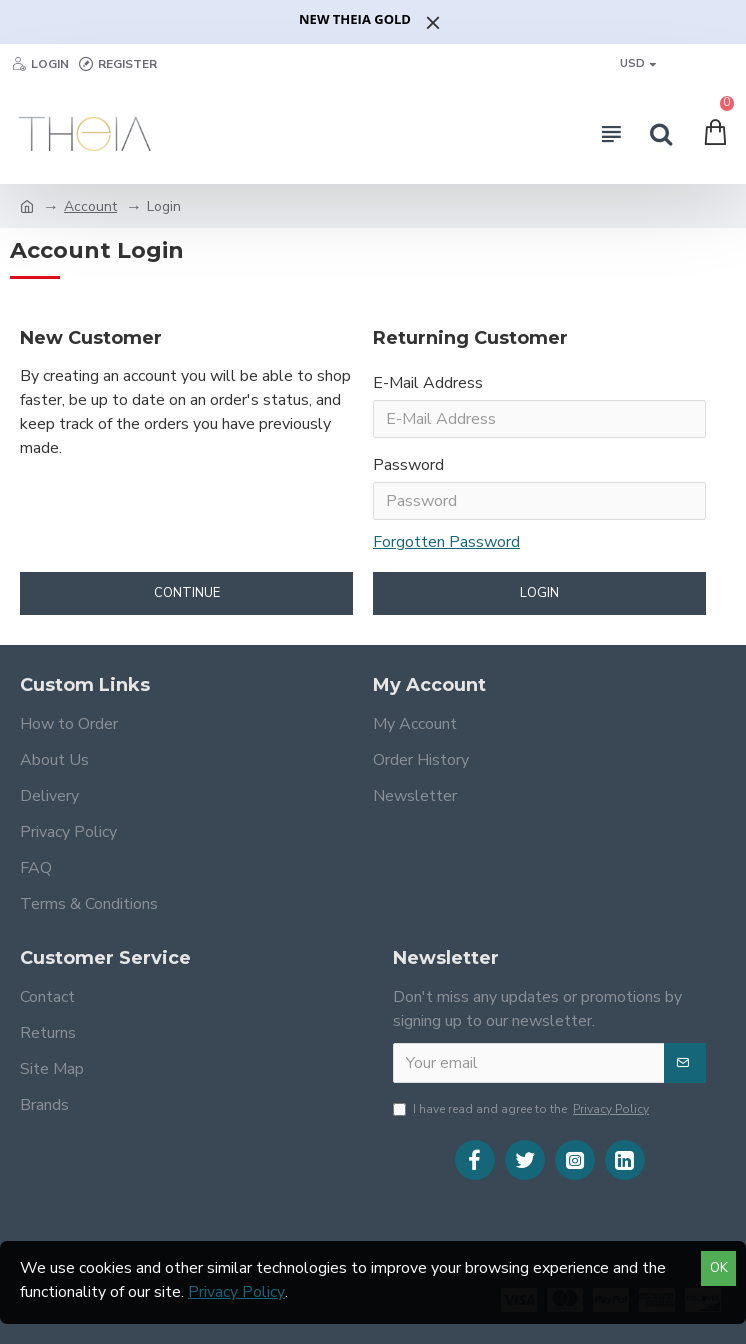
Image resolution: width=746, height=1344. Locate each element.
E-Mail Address (428, 383)
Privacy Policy (236, 1292)
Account (90, 206)
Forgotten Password (446, 542)
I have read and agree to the (522, 1109)
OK (719, 1268)
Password (408, 465)
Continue (187, 593)
